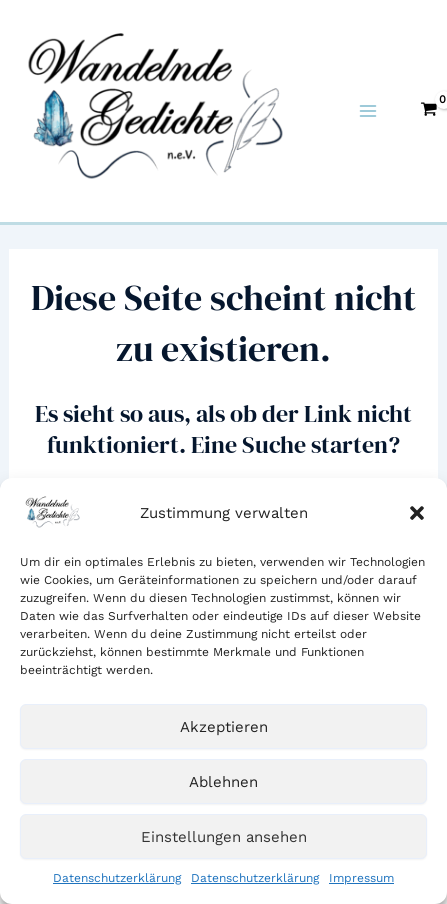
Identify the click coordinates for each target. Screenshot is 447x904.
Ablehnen (223, 782)
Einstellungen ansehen (224, 837)
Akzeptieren (224, 727)
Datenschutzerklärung (117, 878)
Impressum (361, 878)
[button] (417, 513)
